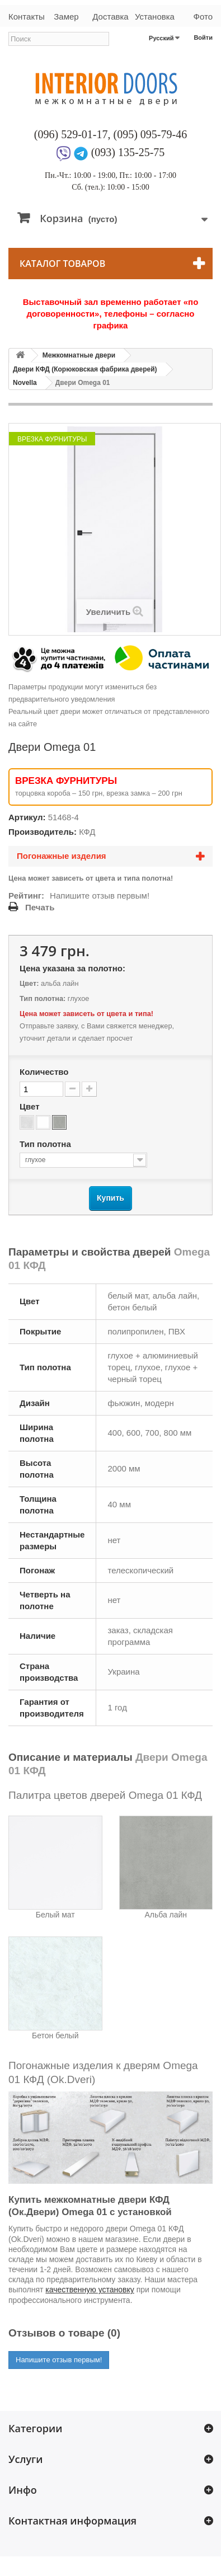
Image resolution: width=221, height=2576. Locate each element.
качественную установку (89, 2289)
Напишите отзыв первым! (99, 895)
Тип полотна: (42, 998)
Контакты (26, 16)
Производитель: (42, 831)
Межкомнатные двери (79, 355)
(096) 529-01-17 (71, 134)
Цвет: (29, 983)
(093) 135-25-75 (128, 152)
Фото (203, 16)
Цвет (31, 1106)
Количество (44, 1072)
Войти (203, 37)
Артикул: (27, 817)
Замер (66, 16)
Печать (39, 907)
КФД (87, 831)
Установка (155, 16)
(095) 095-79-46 (150, 134)
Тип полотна (46, 1144)
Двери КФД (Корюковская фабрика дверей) (85, 369)
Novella (25, 383)
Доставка (110, 16)
